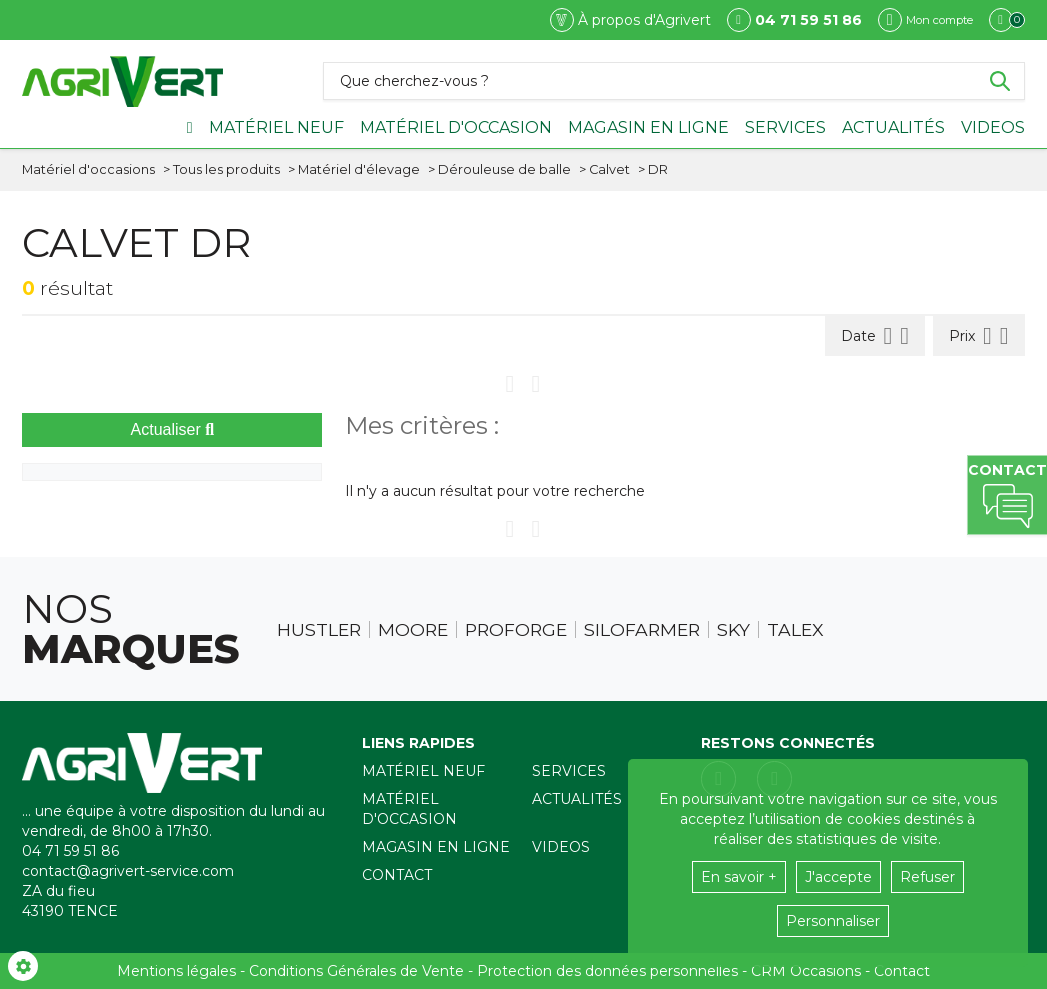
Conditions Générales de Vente (356, 971)
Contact (397, 875)
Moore (413, 630)
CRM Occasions (806, 971)
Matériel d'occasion (456, 127)
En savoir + (739, 877)
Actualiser (173, 429)
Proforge (516, 630)
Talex (795, 630)
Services (785, 127)
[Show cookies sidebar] (23, 966)
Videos (993, 127)
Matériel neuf (276, 127)
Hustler (319, 630)
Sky (733, 630)
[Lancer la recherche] (1000, 81)
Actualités (893, 127)
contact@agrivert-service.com (128, 871)
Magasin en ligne (648, 127)
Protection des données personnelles (607, 971)
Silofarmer (642, 630)
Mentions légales (176, 971)
